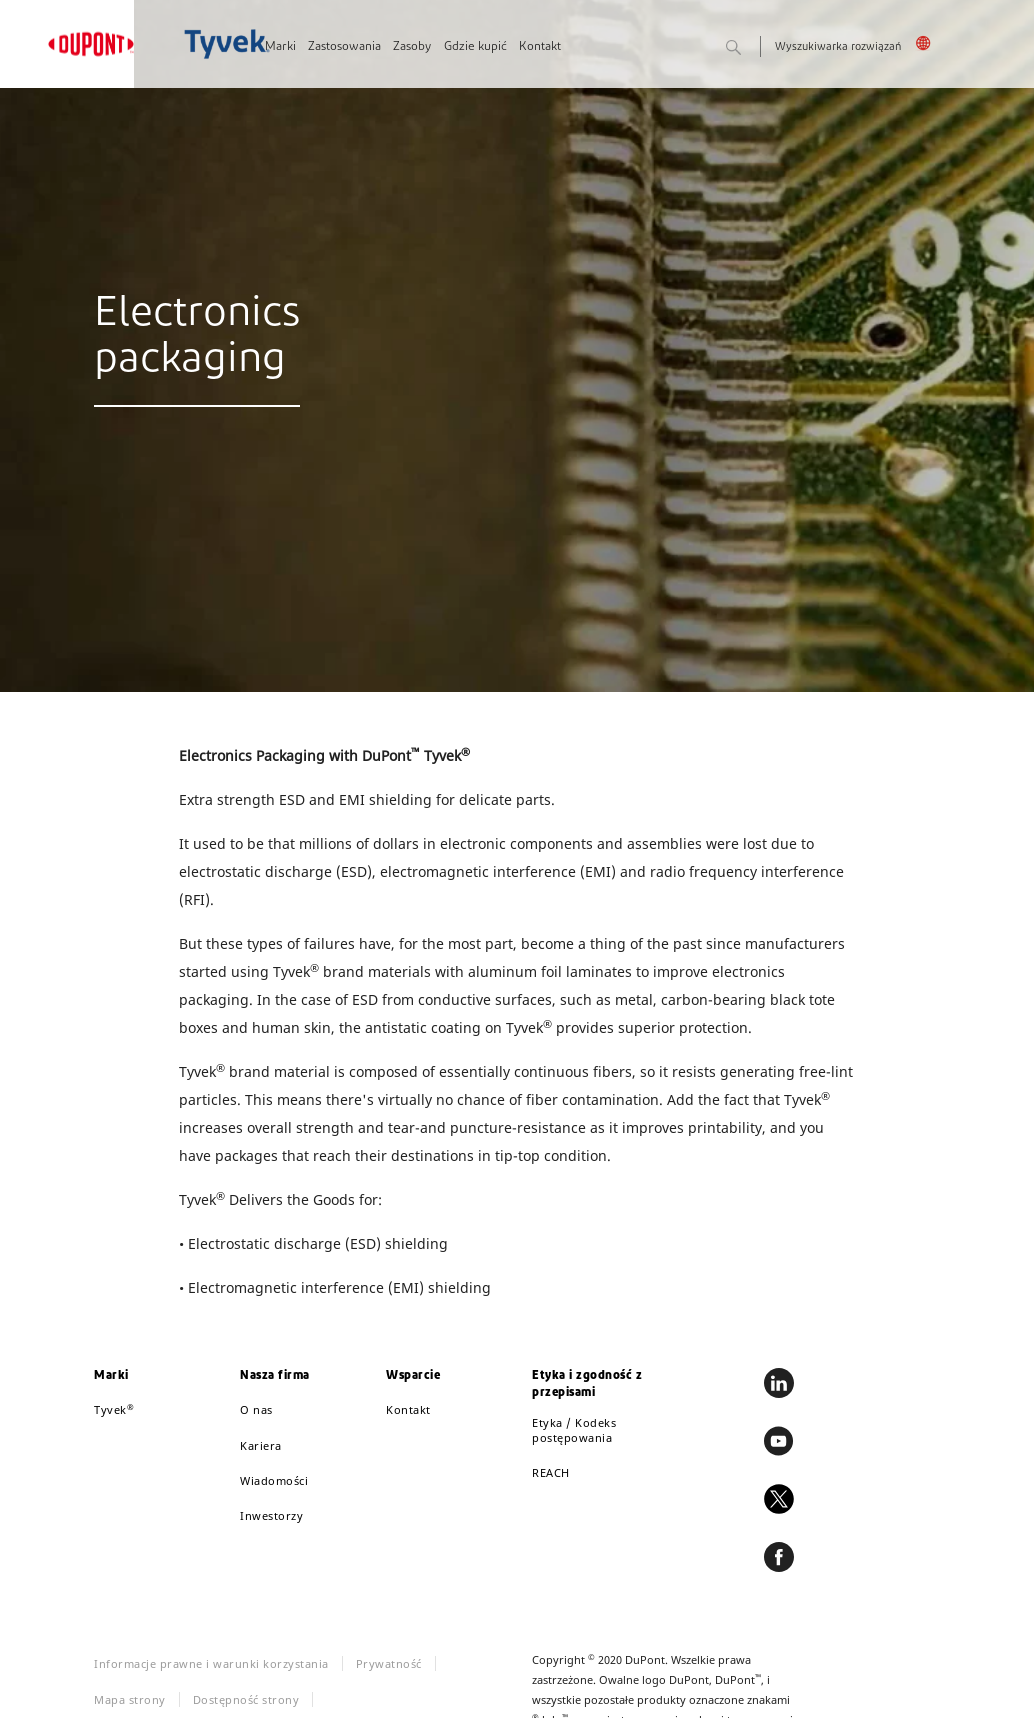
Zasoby (412, 47)
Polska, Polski (927, 43)
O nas (256, 1409)
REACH (551, 1472)
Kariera (261, 1445)
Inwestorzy (271, 1515)
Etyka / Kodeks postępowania (574, 1430)
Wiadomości (274, 1480)
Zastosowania (344, 47)
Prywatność (389, 1663)
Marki (280, 47)
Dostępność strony (246, 1699)
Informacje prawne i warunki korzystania (211, 1663)
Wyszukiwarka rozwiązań (838, 47)
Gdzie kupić (475, 47)
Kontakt (540, 47)
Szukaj (754, 48)
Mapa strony (130, 1699)
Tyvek (114, 1409)
